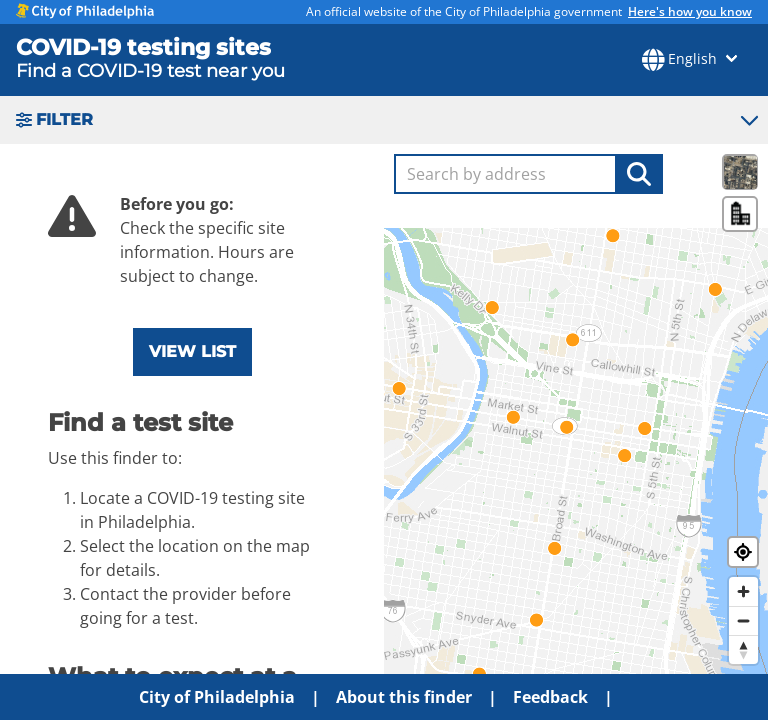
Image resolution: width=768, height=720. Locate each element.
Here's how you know (690, 11)
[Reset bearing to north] (743, 649)
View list (192, 351)
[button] (384, 120)
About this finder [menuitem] (404, 697)
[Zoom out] (743, 620)
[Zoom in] (743, 591)
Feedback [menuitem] (550, 697)
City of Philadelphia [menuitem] (217, 697)
